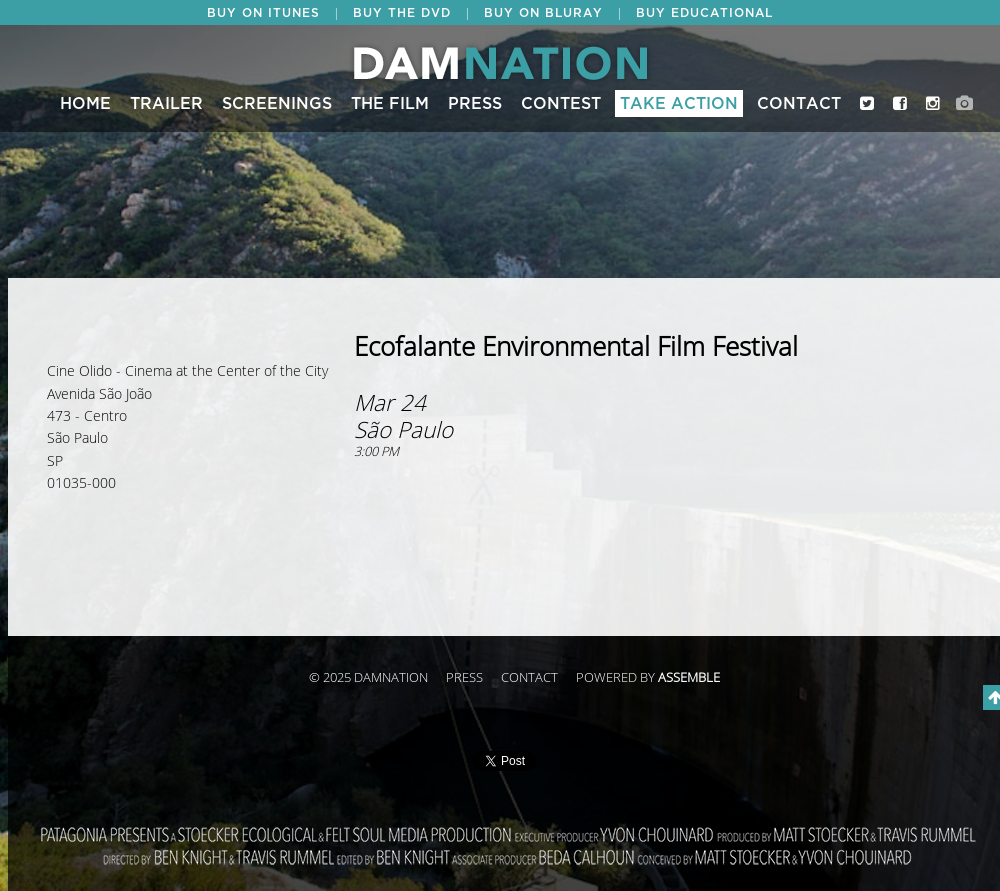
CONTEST (561, 104)
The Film (390, 104)
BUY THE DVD (402, 13)
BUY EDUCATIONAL (704, 13)
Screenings (277, 104)
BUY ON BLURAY (543, 13)
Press (475, 104)
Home (85, 104)
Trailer (166, 104)
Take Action (679, 104)
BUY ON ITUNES (263, 13)
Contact (799, 104)
